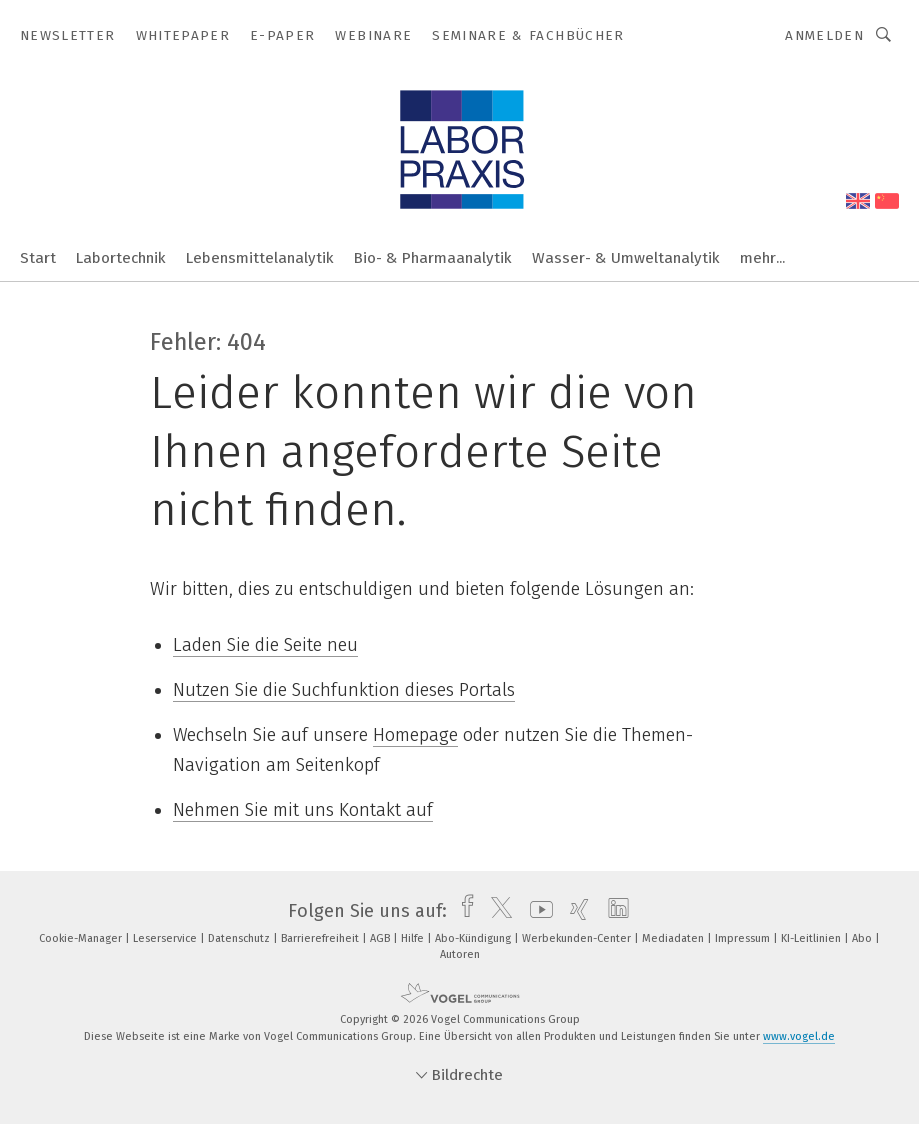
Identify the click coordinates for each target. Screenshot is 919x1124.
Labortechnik (121, 258)
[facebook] (462, 911)
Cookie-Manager (82, 938)
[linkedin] (613, 911)
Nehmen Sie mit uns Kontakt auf (303, 810)
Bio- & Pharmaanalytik (433, 258)
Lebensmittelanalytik (260, 258)
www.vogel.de (799, 1036)
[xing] (574, 911)
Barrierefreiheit (321, 938)
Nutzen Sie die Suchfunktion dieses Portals (344, 690)
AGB (381, 938)
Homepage (415, 735)
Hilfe (414, 938)
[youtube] (536, 911)
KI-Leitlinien (812, 938)
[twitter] (496, 911)
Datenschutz (240, 938)
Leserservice (166, 938)
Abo (863, 938)
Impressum (744, 938)
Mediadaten (674, 938)
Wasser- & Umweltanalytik (626, 258)
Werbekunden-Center (578, 938)
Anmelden (824, 35)
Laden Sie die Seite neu (265, 645)
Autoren (460, 954)
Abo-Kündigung (474, 938)
